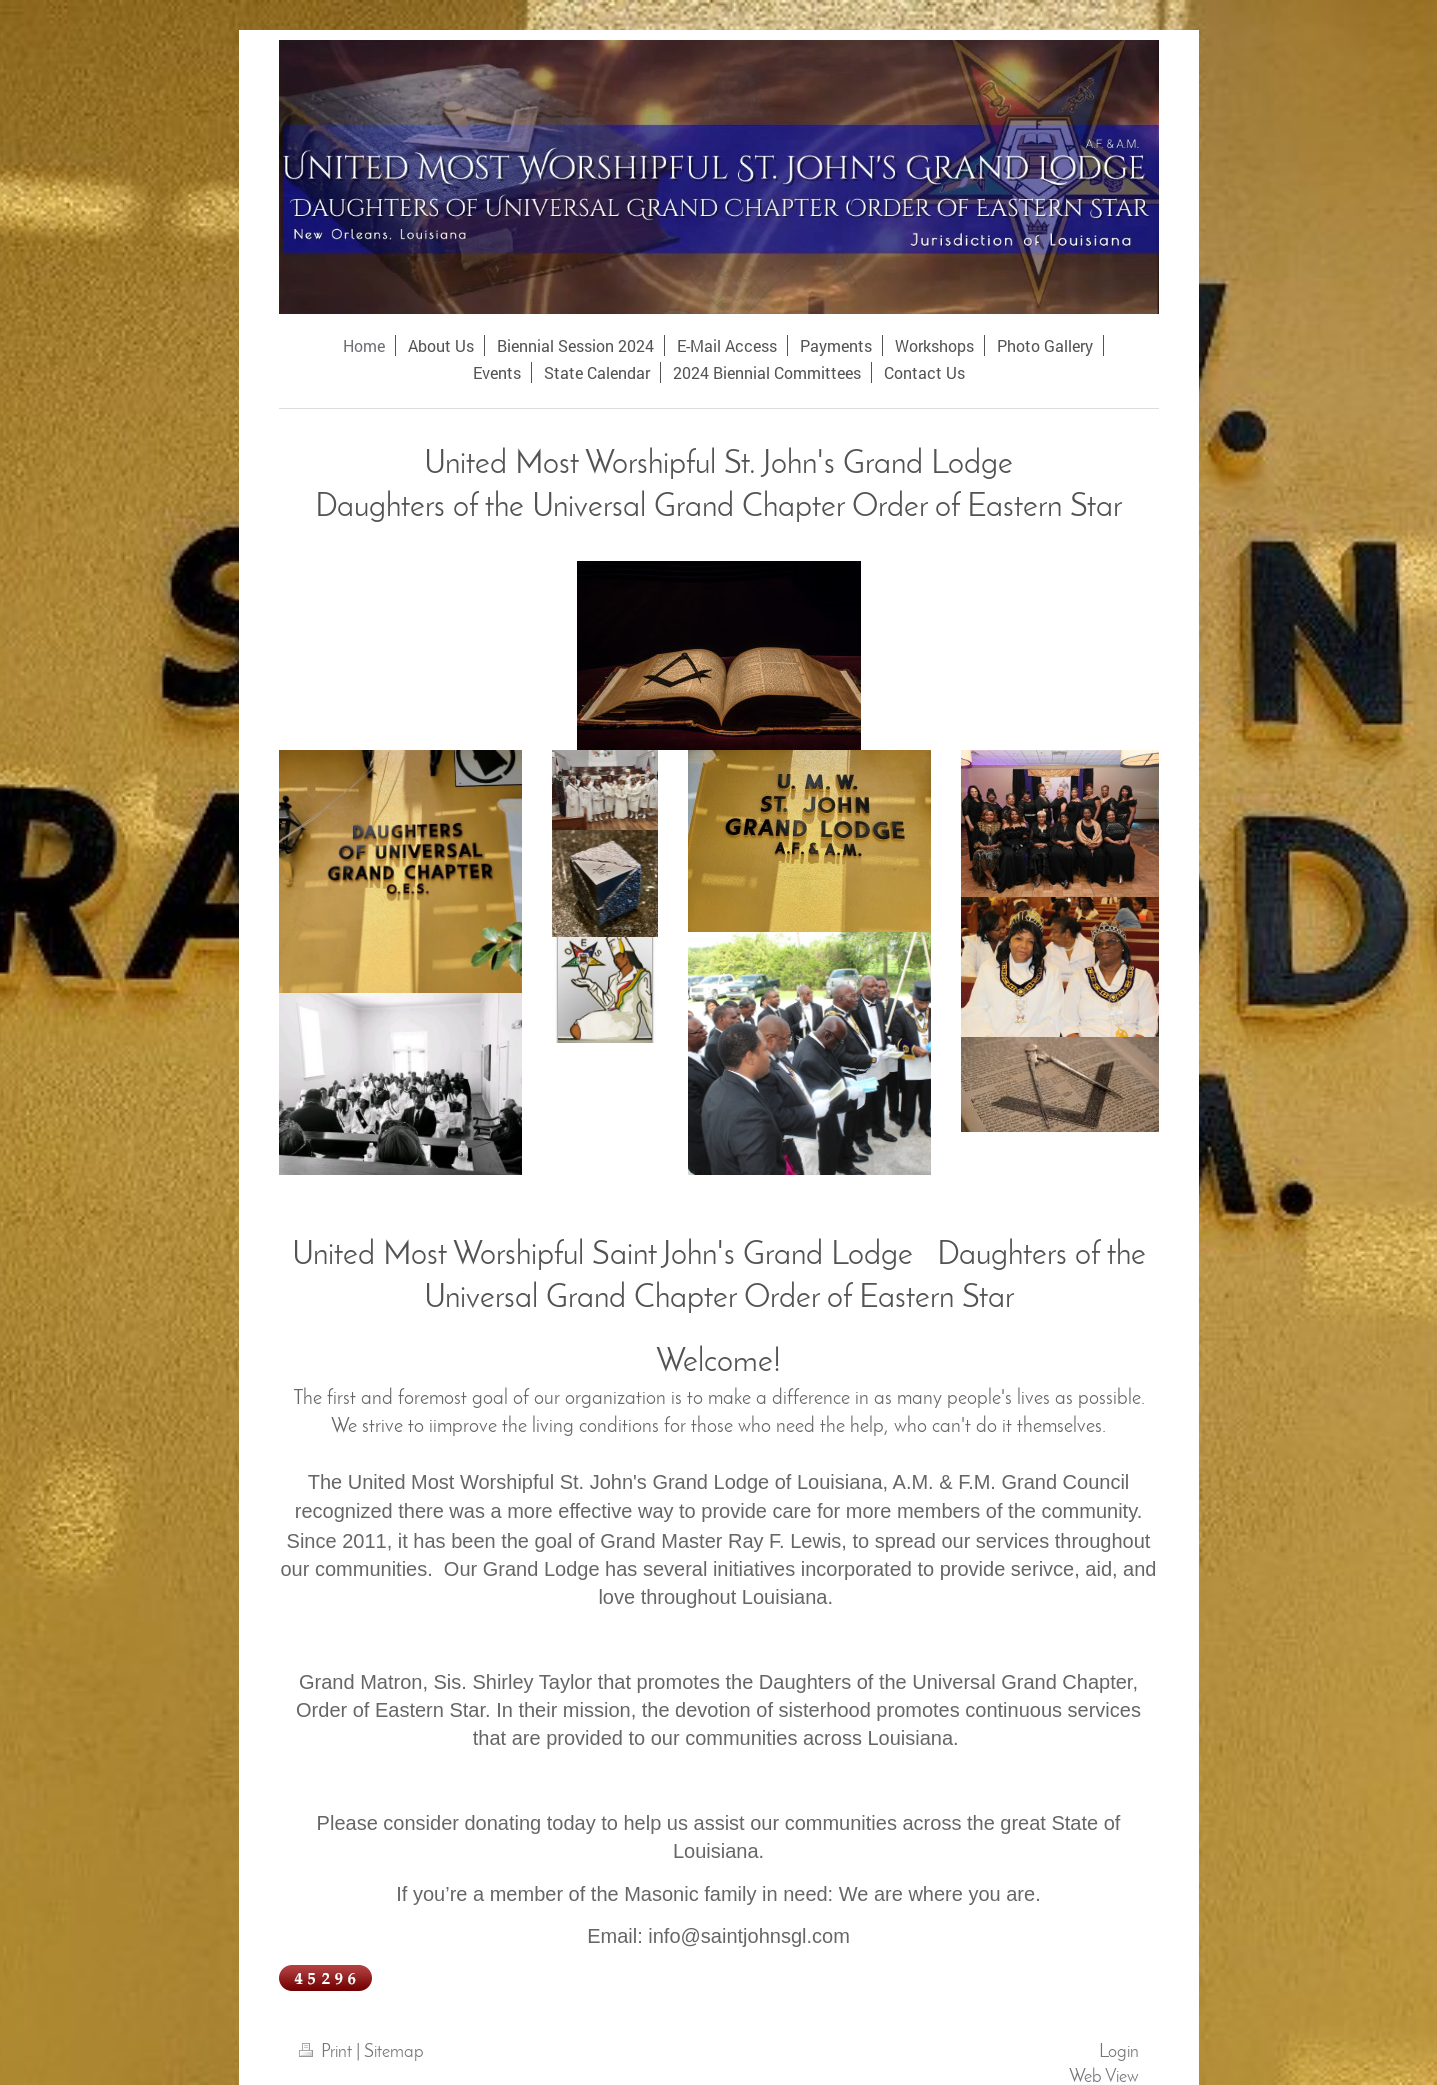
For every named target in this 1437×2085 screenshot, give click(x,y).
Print (327, 2052)
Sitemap (394, 2052)
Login (1119, 2052)
